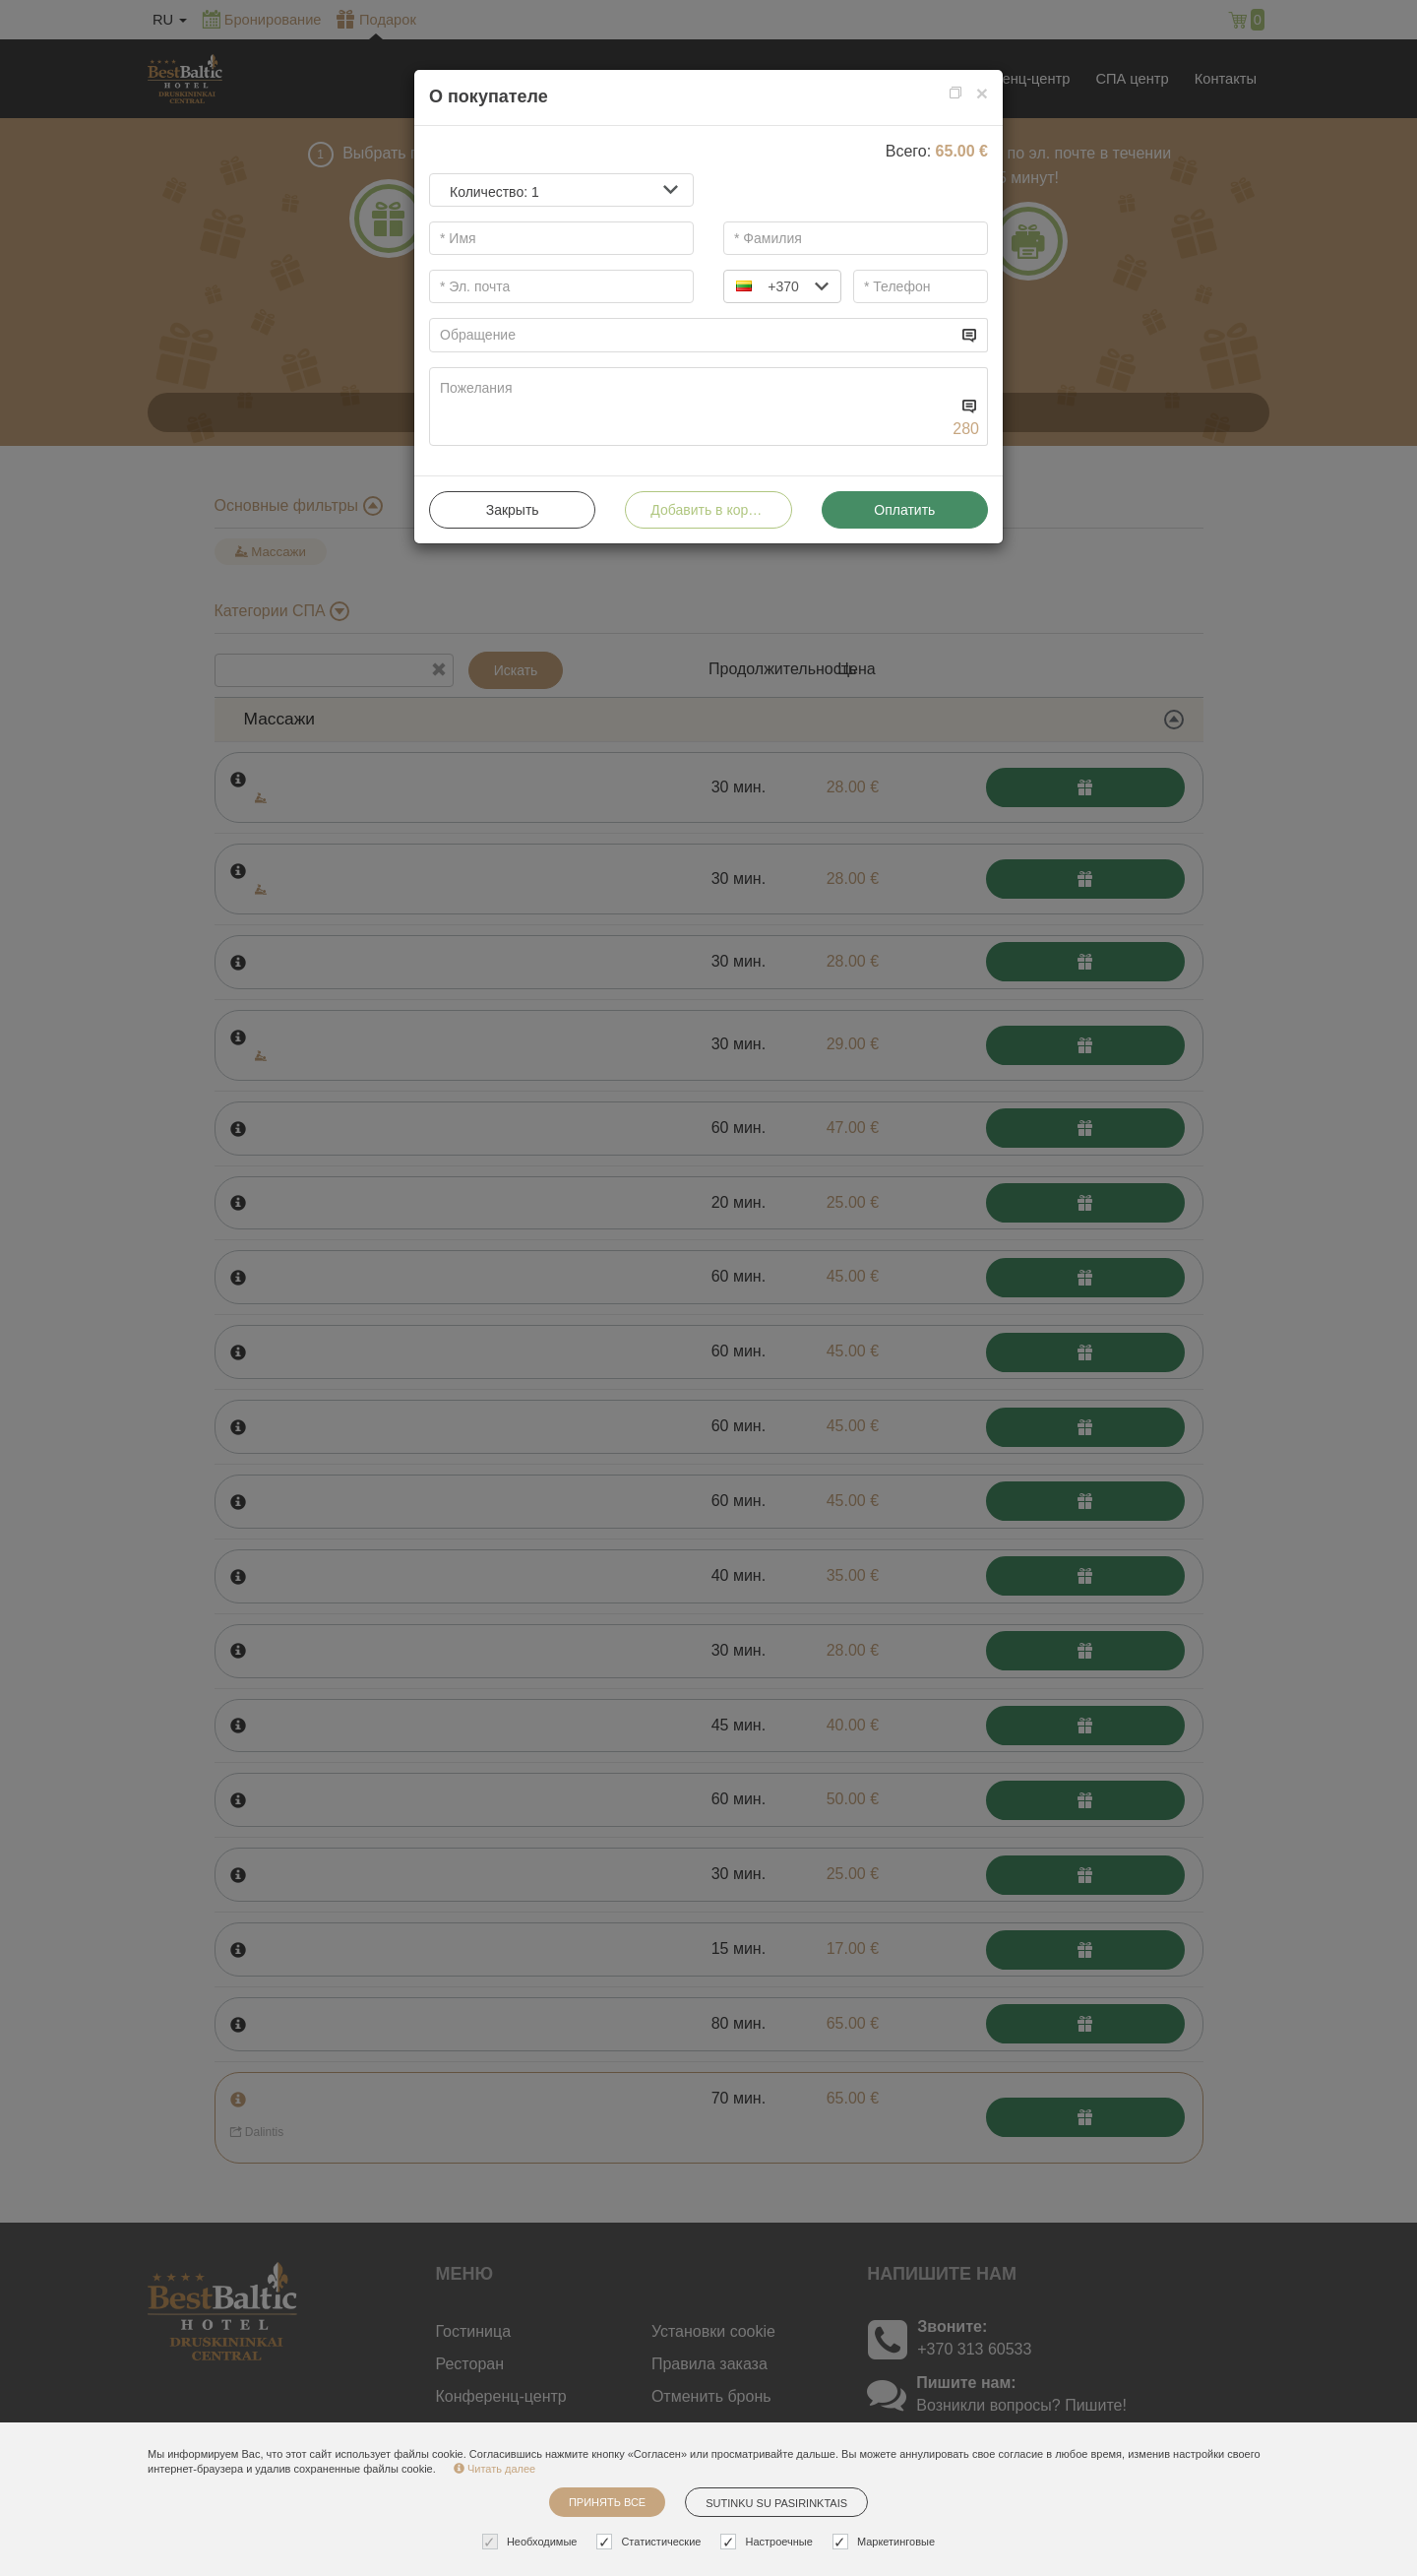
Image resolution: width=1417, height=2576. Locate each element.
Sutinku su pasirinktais (776, 2503)
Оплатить (904, 510)
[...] (693, 335)
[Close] (982, 93)
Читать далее (494, 2469)
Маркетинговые (886, 2542)
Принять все (607, 2502)
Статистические (651, 2542)
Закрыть (512, 510)
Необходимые (532, 2542)
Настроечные (768, 2542)
